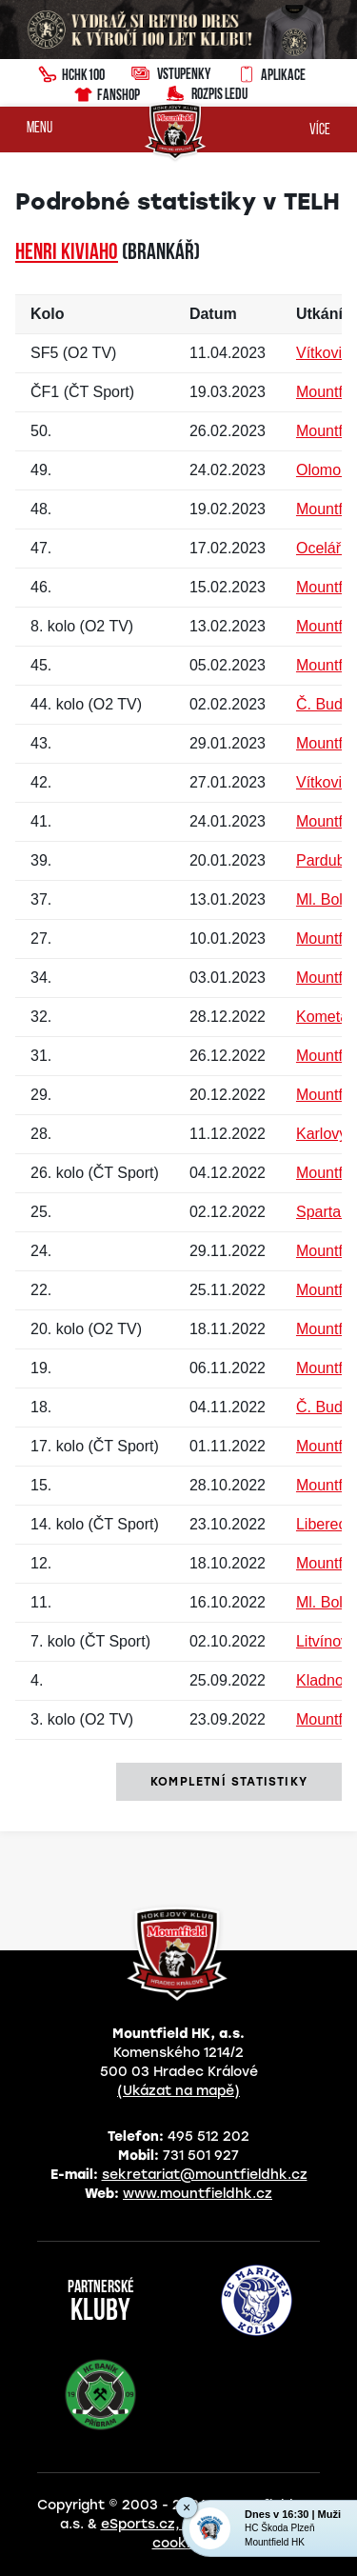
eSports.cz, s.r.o (156, 2524)
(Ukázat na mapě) (178, 2091)
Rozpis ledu (207, 92)
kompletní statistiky (228, 1781)
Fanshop (106, 92)
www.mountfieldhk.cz (197, 2194)
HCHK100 (71, 72)
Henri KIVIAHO (66, 253)
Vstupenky (170, 73)
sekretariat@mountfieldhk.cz (204, 2175)
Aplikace (271, 72)
